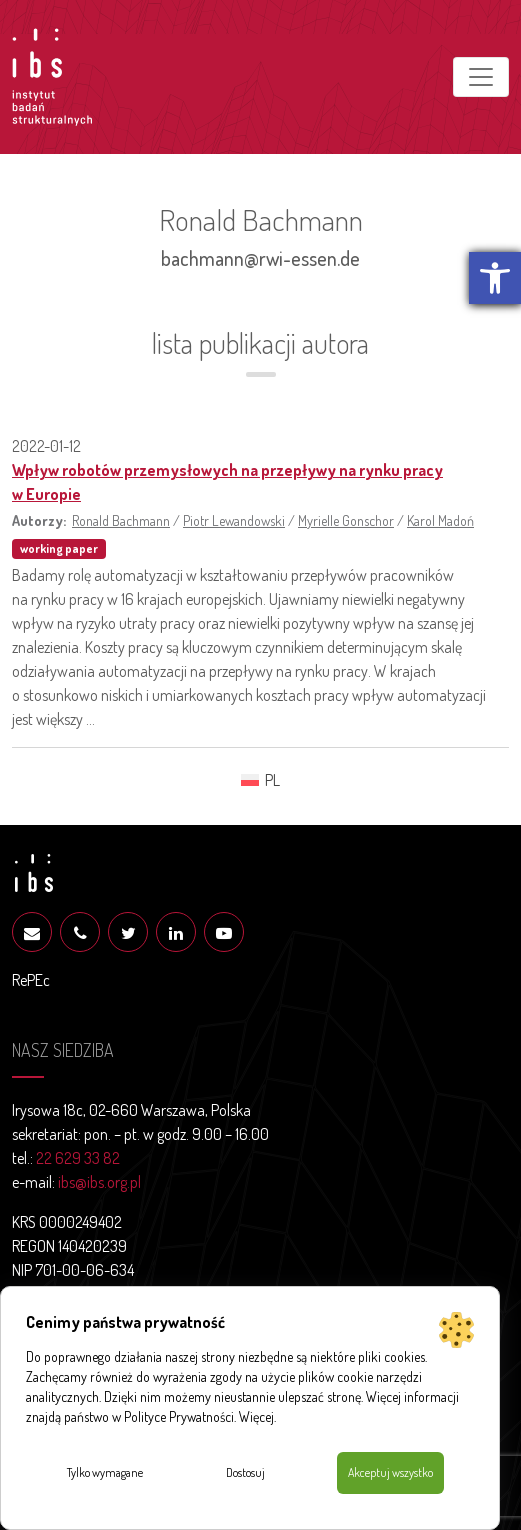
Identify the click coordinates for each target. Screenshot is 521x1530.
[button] (495, 278)
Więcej (256, 1416)
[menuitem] (260, 779)
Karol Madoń (440, 520)
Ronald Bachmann (121, 520)
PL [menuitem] (272, 780)
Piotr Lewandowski (234, 520)
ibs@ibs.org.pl (99, 1182)
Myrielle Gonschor (346, 520)
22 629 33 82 (78, 1158)
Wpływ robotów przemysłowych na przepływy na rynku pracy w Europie (227, 482)
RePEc (31, 980)
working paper (59, 548)
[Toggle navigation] (481, 77)
